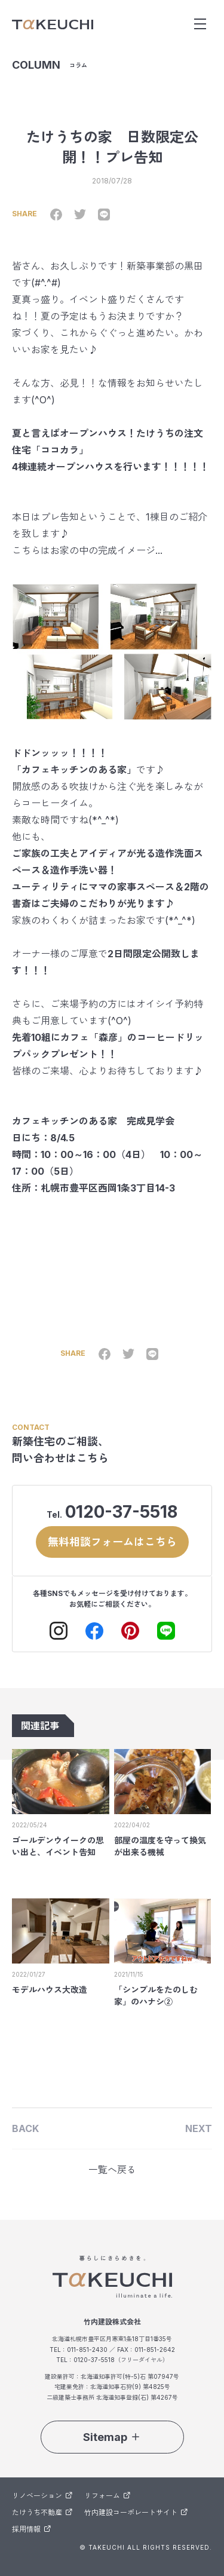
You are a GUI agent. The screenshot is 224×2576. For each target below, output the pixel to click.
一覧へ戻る (112, 2170)
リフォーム (107, 2495)
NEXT (198, 2128)
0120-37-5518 (121, 1511)
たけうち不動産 (42, 2512)
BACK (25, 2128)
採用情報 (31, 2529)
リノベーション (42, 2495)
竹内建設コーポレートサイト (136, 2512)
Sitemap (112, 2437)
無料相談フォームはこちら (112, 1542)
